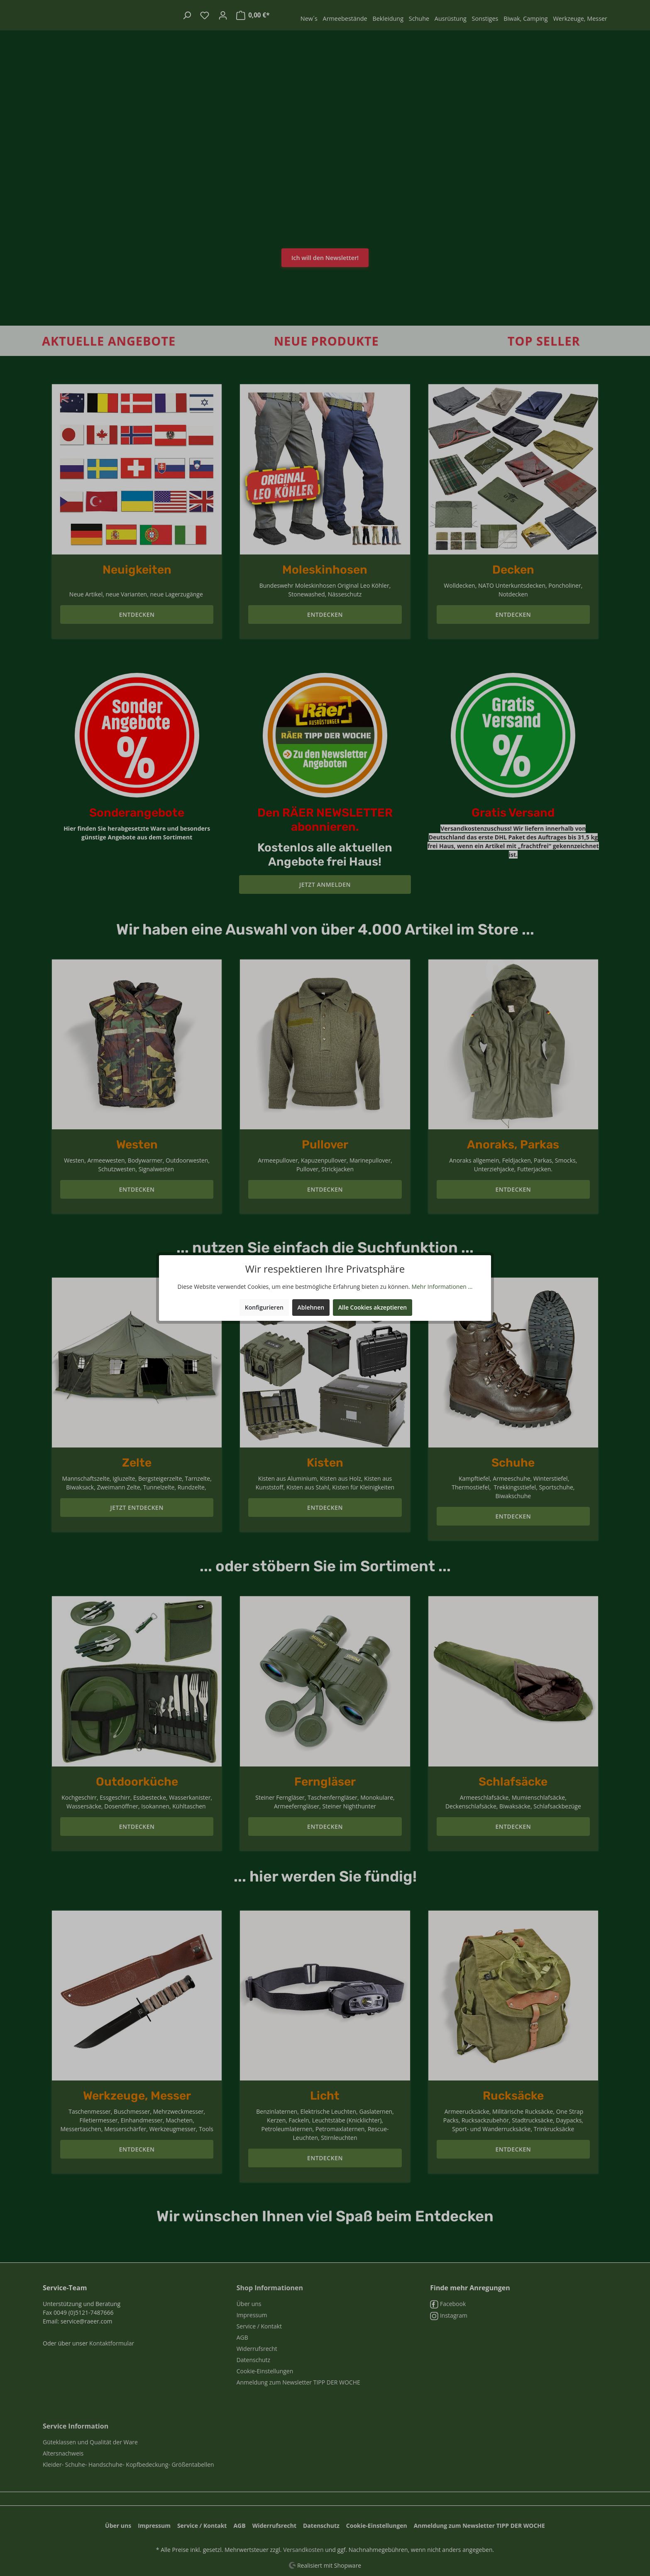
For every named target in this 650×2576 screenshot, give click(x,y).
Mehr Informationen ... (441, 1286)
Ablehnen (311, 1307)
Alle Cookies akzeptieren (372, 1307)
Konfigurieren (264, 1307)
